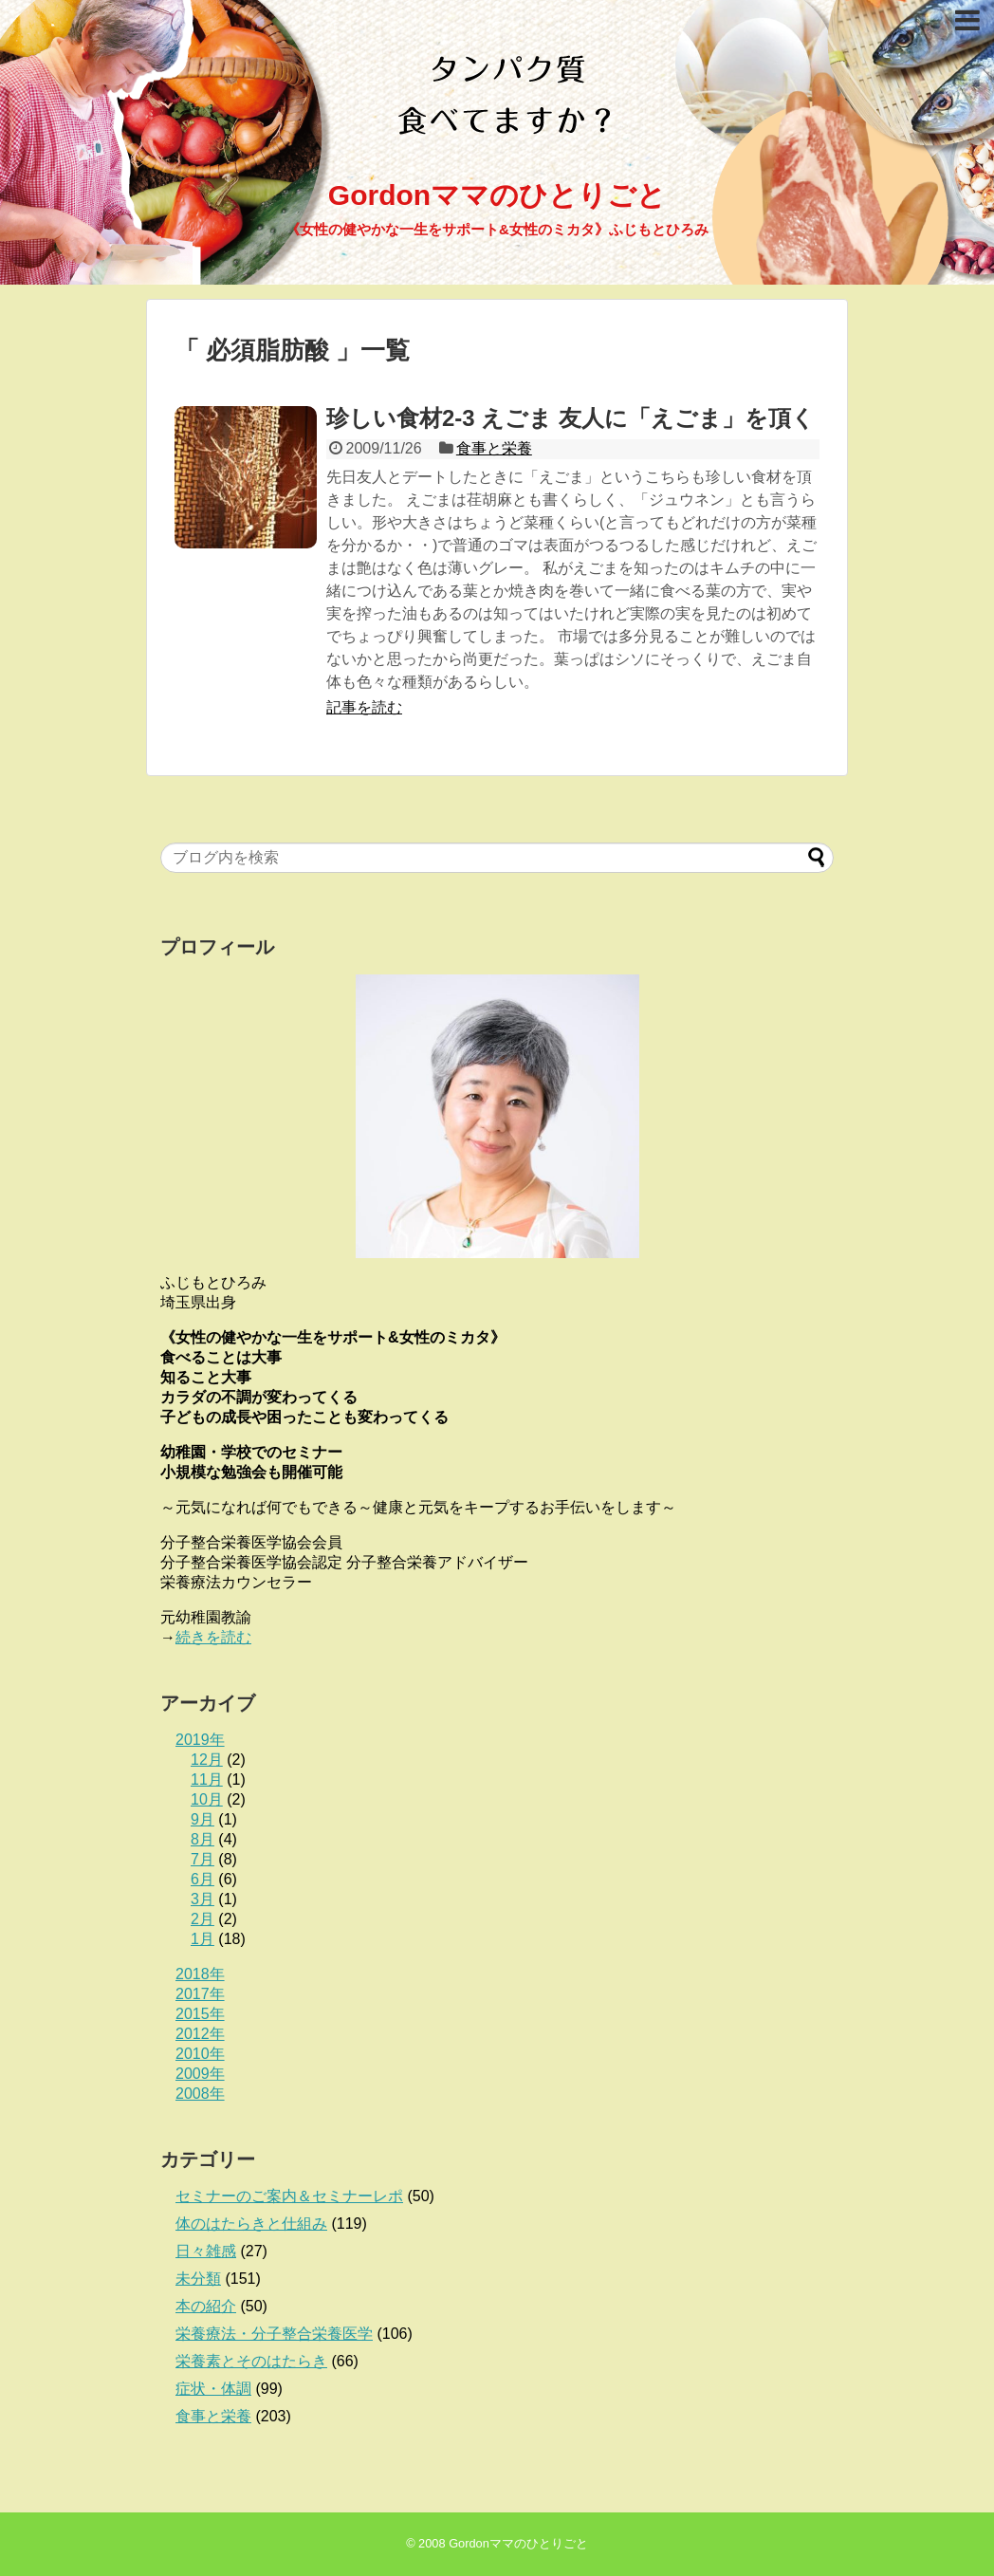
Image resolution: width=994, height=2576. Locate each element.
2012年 (200, 2034)
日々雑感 (205, 2251)
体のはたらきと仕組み (251, 2223)
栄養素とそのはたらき (251, 2361)
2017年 (200, 1994)
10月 (207, 1799)
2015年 (200, 2014)
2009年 (200, 2074)
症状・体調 (213, 2389)
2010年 (200, 2054)
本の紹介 (205, 2306)
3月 (202, 1899)
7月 (202, 1859)
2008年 (200, 2093)
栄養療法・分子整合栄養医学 (274, 2334)
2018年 (200, 1974)
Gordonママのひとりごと (497, 195)
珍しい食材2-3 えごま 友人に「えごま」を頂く (570, 418)
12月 (207, 1759)
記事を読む (364, 707)
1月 (202, 1939)
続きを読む (213, 1637)
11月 (207, 1779)
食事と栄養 (494, 448)
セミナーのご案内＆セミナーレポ (289, 2196)
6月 (202, 1879)
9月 (202, 1819)
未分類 (198, 2278)
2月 (202, 1919)
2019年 (200, 1740)
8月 (202, 1839)
